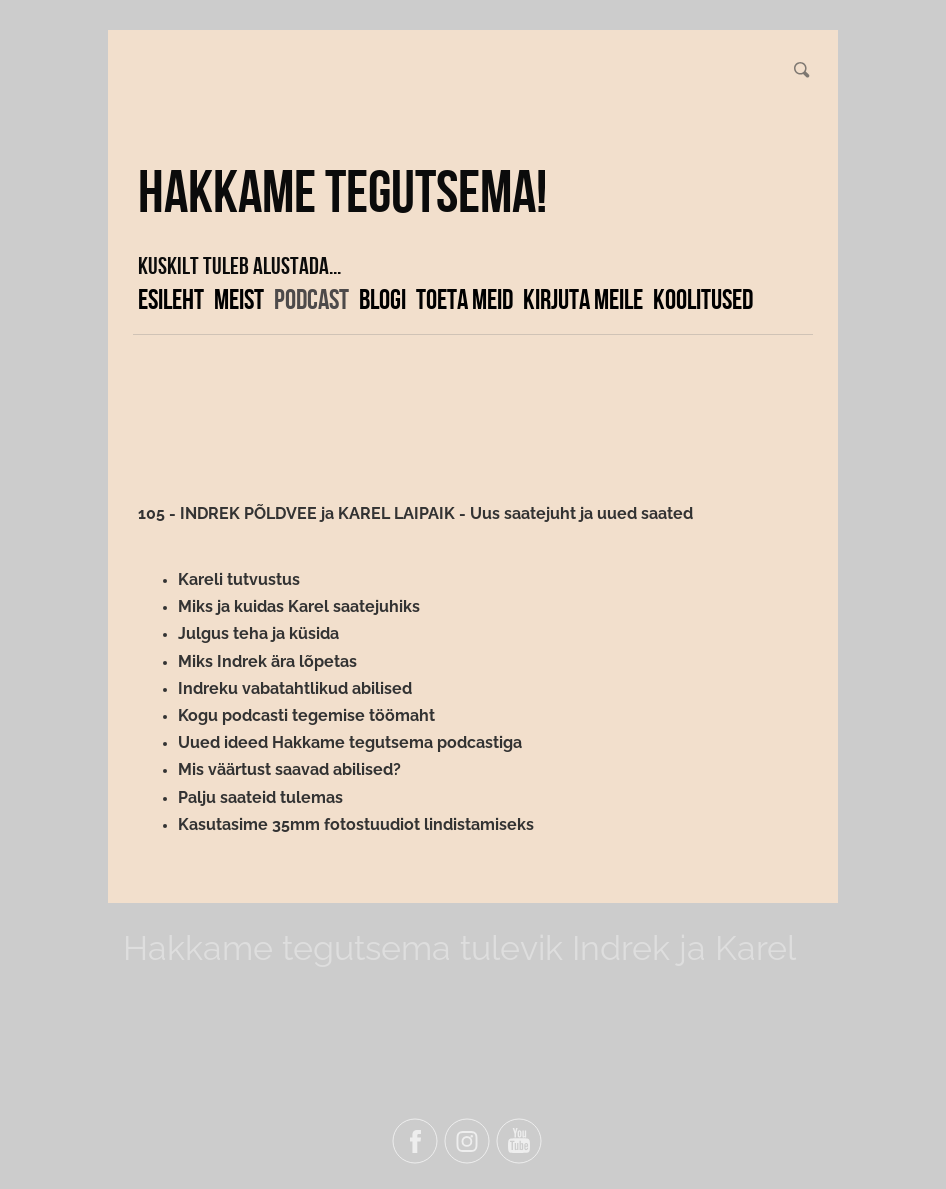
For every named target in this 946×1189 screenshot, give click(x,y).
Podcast (311, 299)
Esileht (171, 299)
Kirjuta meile (583, 299)
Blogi (382, 299)
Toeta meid (464, 299)
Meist (239, 299)
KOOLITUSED (703, 299)
